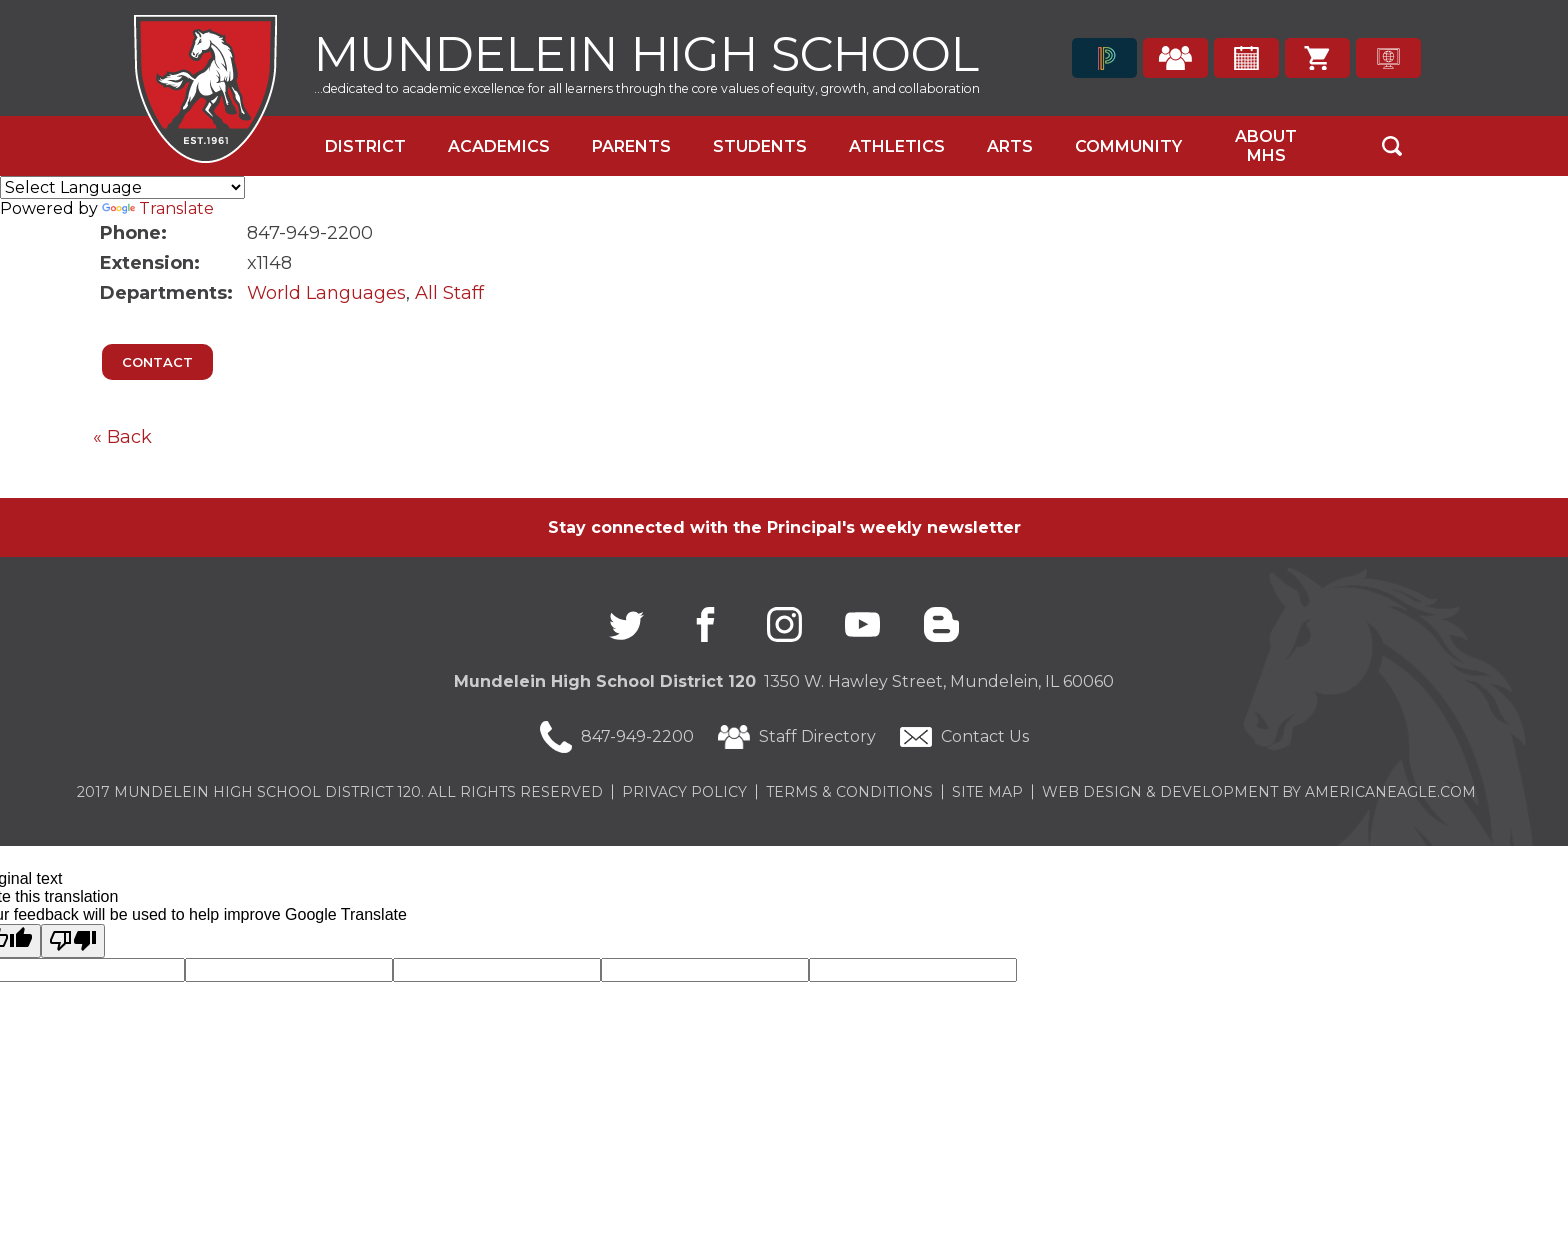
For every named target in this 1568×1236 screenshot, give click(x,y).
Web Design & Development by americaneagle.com (1259, 792)
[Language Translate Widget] (122, 187)
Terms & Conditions (849, 792)
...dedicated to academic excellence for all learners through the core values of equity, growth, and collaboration (647, 88)
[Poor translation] (73, 941)
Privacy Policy (684, 792)
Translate (158, 208)
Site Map (987, 792)
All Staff (449, 293)
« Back (122, 437)
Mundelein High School (646, 51)
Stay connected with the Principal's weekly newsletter (784, 527)
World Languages (326, 293)
